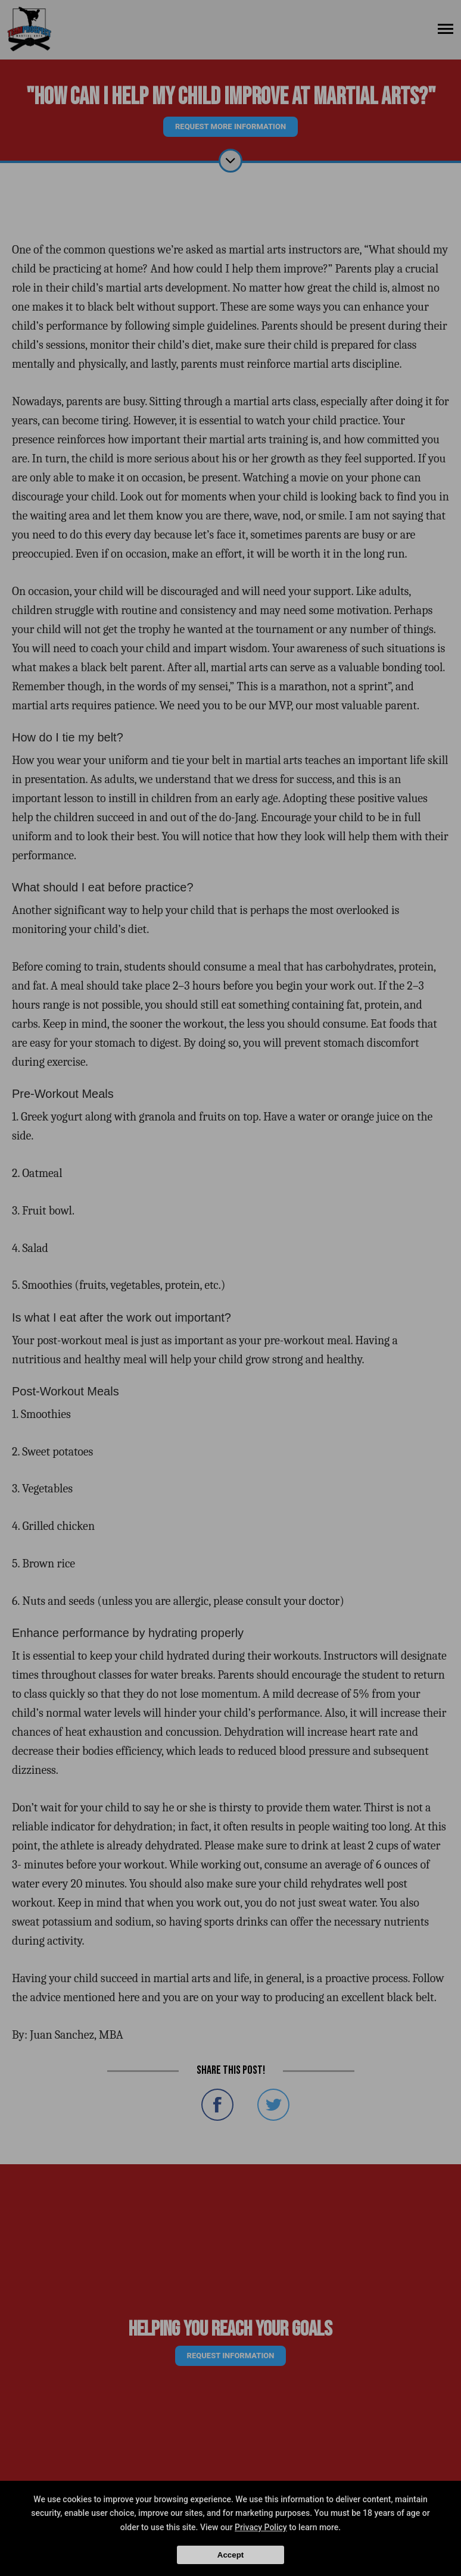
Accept (230, 2554)
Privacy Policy (261, 2527)
